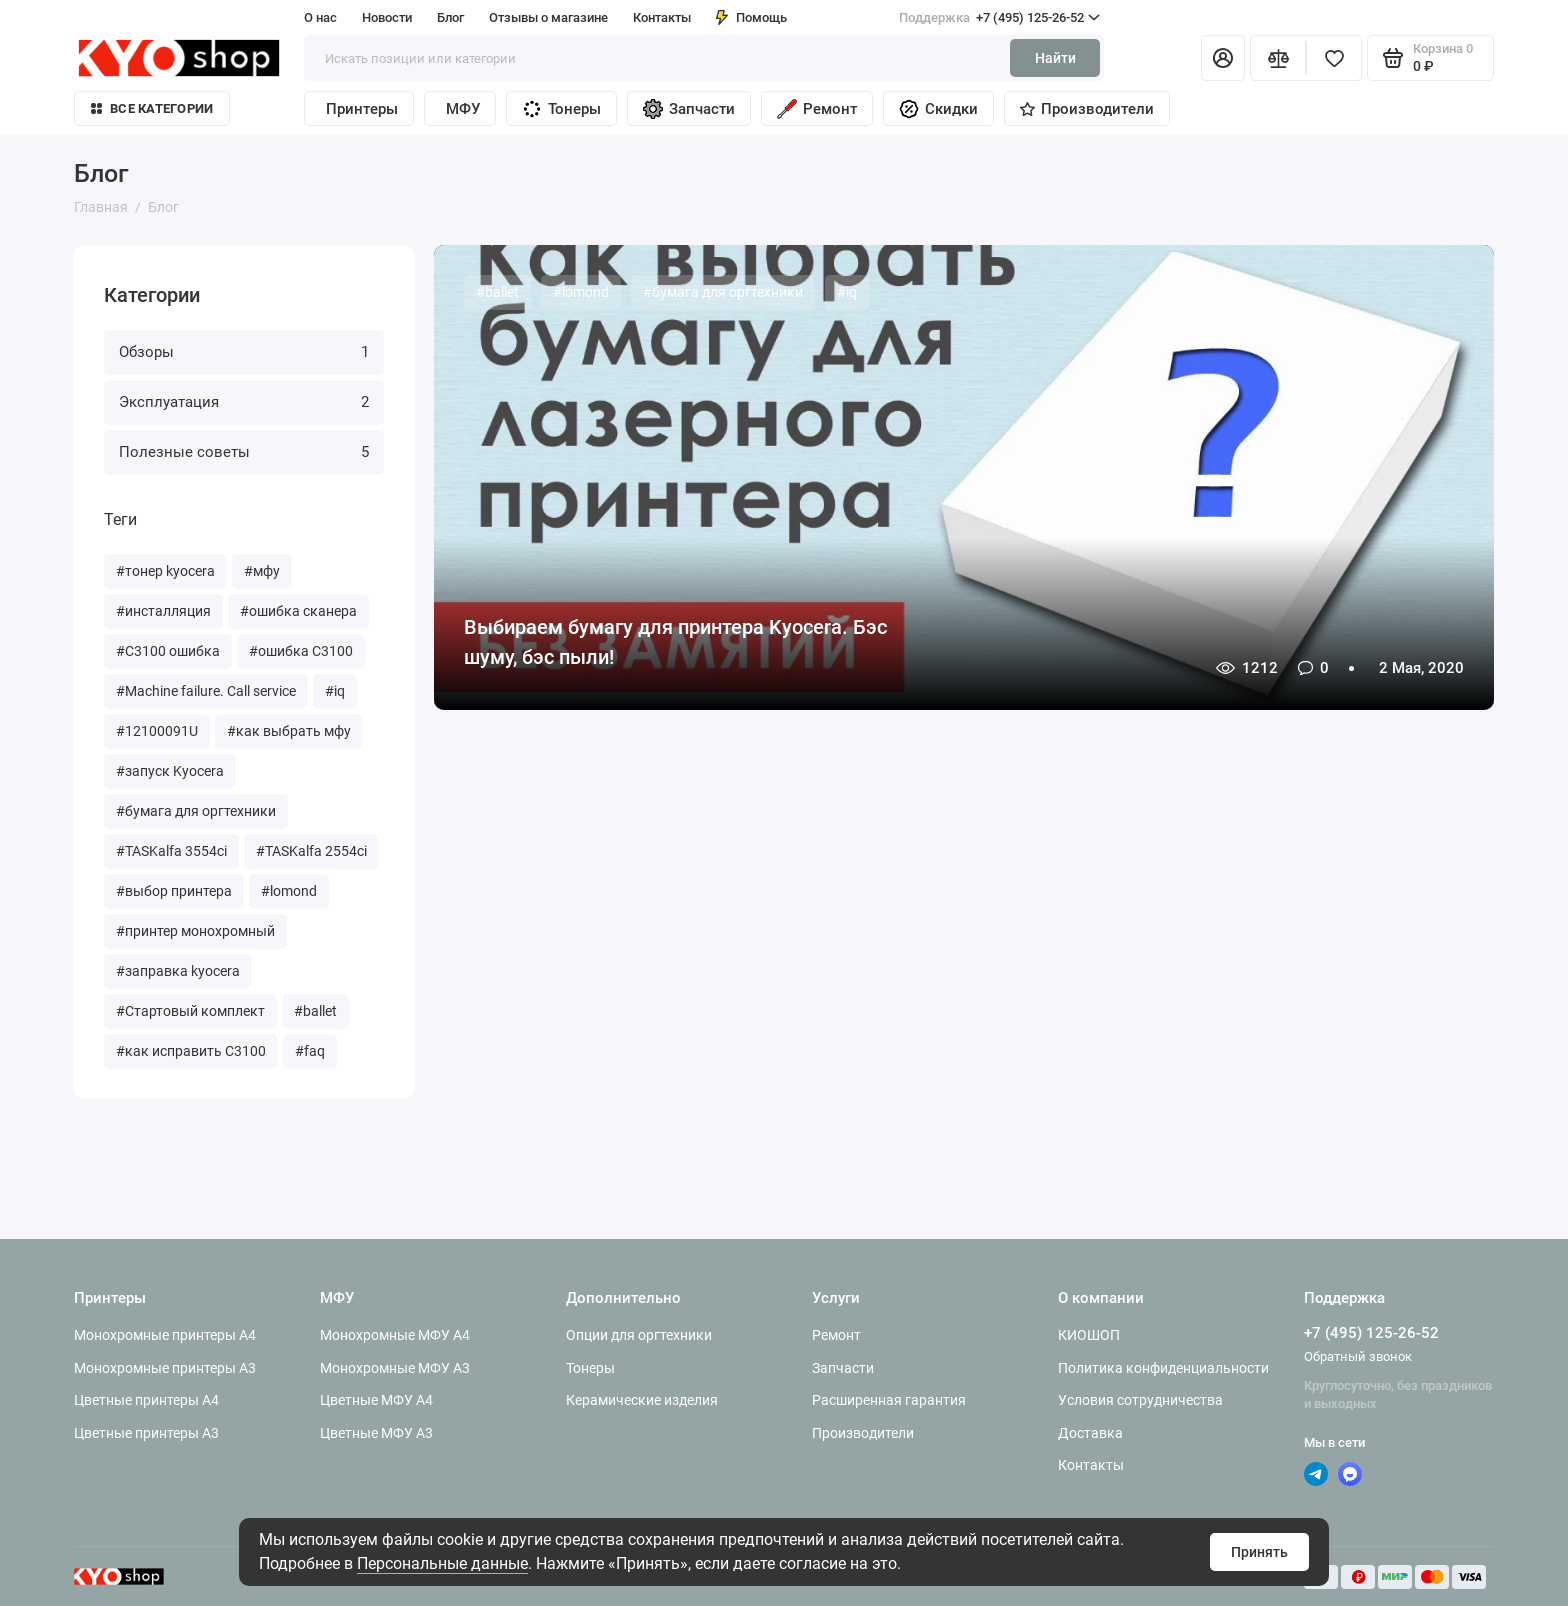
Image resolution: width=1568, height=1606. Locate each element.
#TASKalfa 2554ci (311, 851)
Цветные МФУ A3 (376, 1433)
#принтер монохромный (195, 931)
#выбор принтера (174, 891)
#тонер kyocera (165, 571)
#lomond (289, 891)
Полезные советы (244, 452)
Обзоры (244, 352)
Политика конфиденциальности (1163, 1368)
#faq (310, 1051)
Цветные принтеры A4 (146, 1400)
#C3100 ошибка (168, 651)
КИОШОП (1089, 1335)
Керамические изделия (642, 1400)
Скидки (938, 109)
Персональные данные (442, 1563)
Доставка (1090, 1433)
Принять (1259, 1552)
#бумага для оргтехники (196, 811)
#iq (335, 691)
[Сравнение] (1278, 58)
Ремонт (817, 109)
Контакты (662, 17)
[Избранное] (1334, 58)
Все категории (152, 108)
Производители (1087, 109)
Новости (387, 17)
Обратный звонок (1358, 1356)
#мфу (262, 571)
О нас (320, 17)
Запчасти (689, 109)
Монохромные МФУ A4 (395, 1335)
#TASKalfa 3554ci (171, 851)
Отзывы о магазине (548, 17)
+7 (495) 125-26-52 (999, 18)
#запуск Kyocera (170, 771)
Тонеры (561, 109)
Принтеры (362, 109)
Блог (450, 17)
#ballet (315, 1011)
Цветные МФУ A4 (376, 1400)
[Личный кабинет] (1223, 58)
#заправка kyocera (178, 971)
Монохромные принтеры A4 (165, 1335)
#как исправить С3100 (191, 1051)
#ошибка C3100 (301, 651)
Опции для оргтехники (639, 1335)
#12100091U (157, 731)
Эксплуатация (244, 402)
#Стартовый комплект (190, 1011)
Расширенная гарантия (889, 1400)
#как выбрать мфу (289, 731)
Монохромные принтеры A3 (165, 1368)
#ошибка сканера (298, 611)
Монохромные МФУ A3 (395, 1368)
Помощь (751, 17)
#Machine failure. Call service (206, 691)
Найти (1055, 58)
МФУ (463, 109)
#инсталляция (163, 611)
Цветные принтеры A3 (146, 1433)
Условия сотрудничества (1140, 1400)
